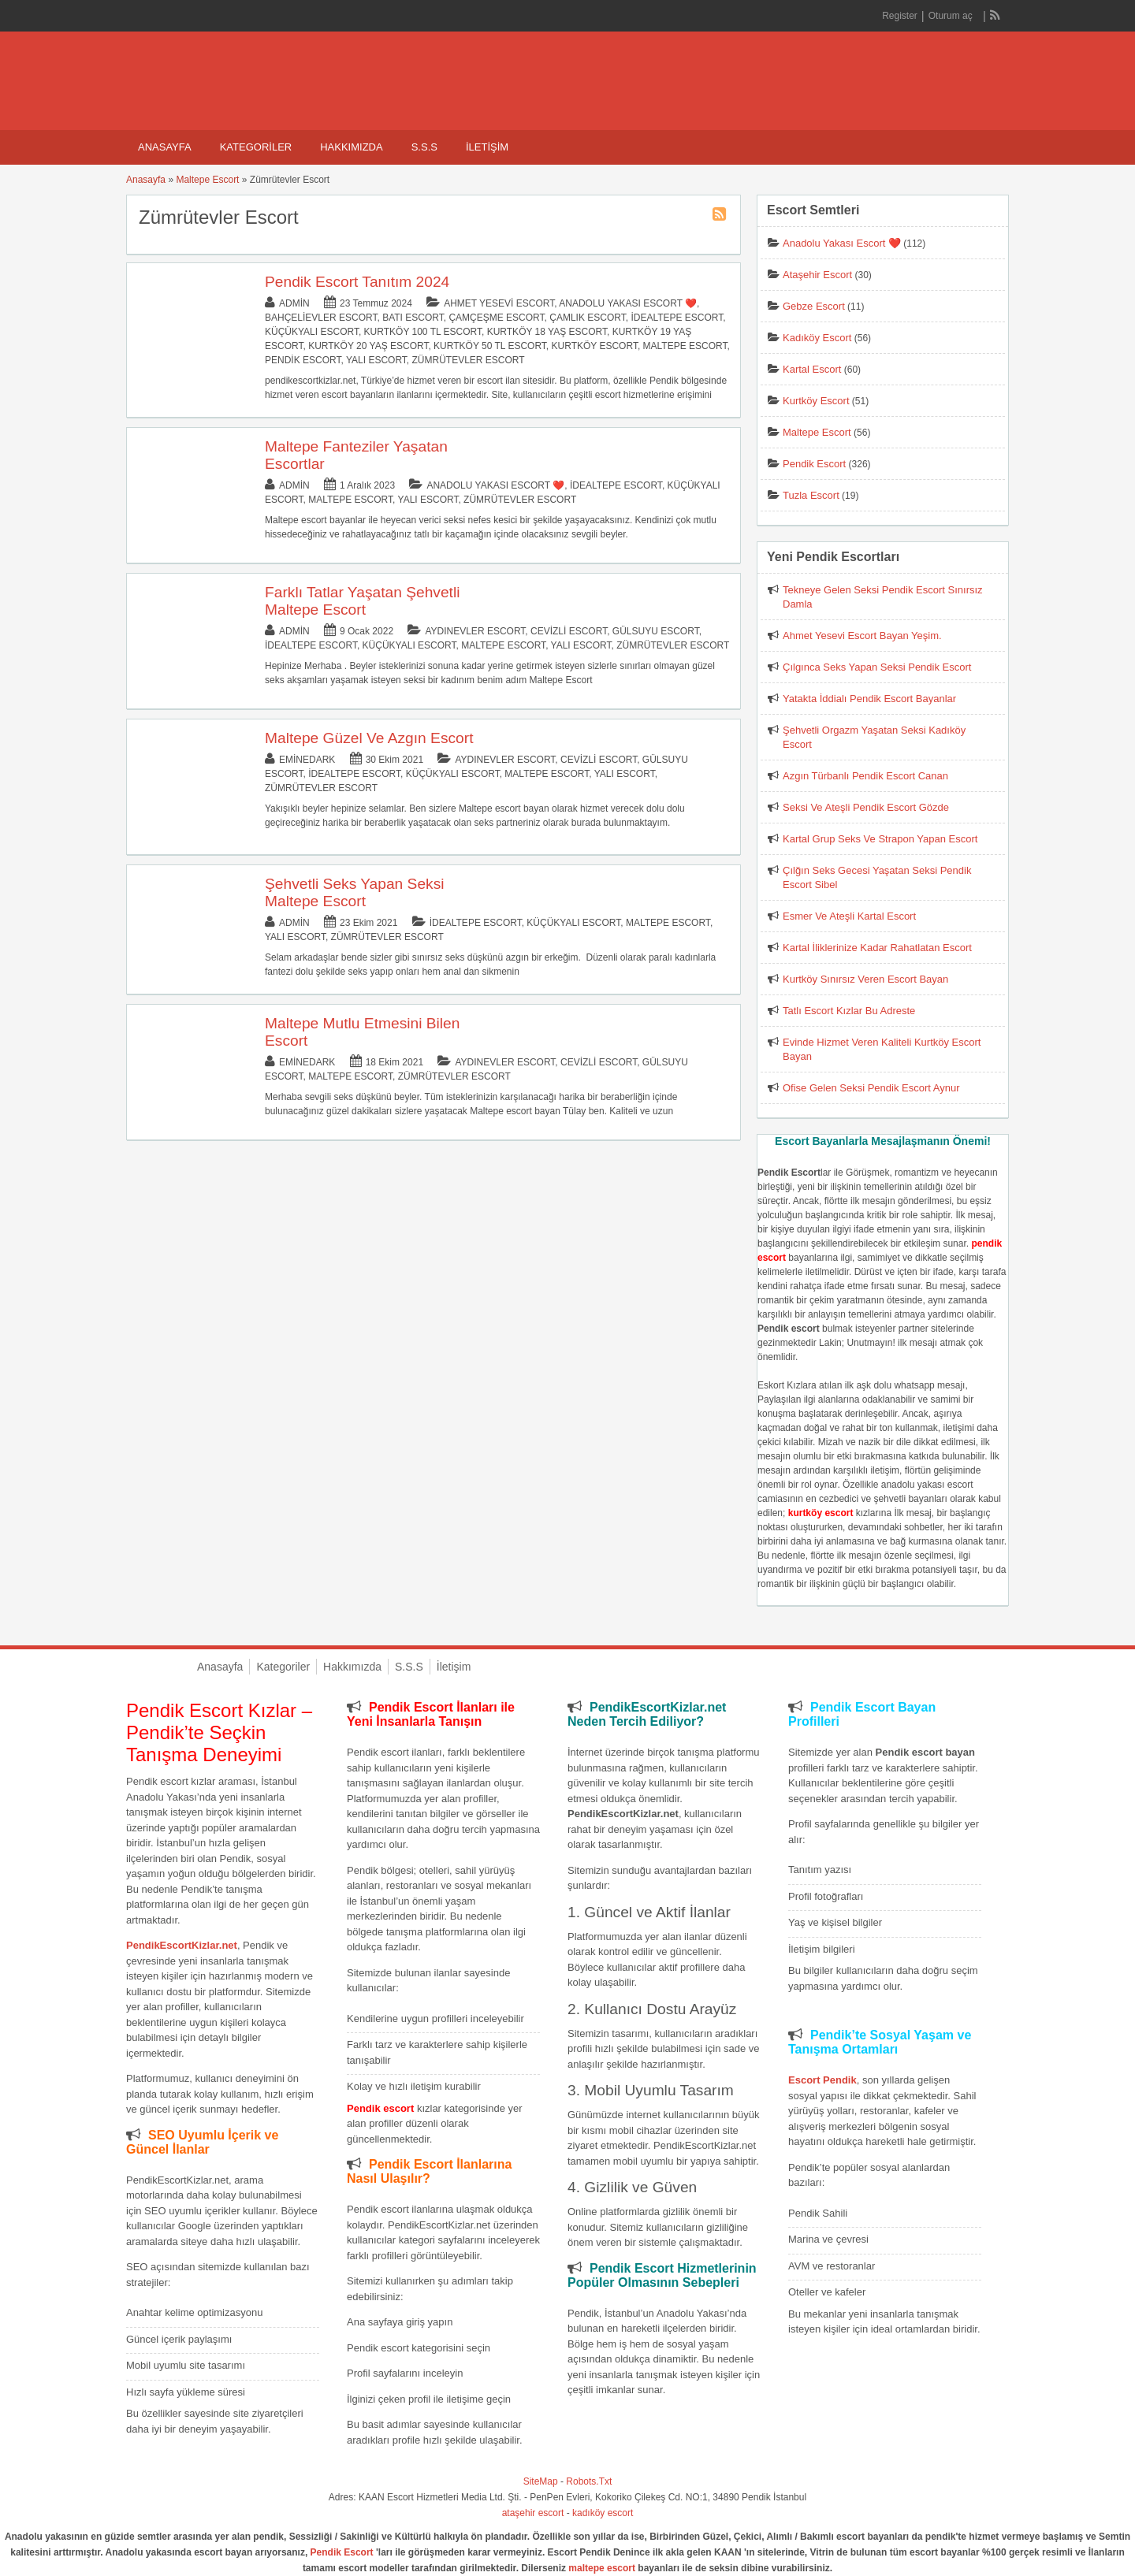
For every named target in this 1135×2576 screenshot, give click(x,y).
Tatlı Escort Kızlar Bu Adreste (849, 1011)
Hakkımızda (351, 147)
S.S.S (424, 147)
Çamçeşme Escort (496, 317)
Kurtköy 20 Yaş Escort (368, 345)
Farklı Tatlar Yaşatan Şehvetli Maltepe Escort (362, 601)
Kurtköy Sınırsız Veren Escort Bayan (865, 979)
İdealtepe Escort (677, 317)
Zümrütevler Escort (468, 360)
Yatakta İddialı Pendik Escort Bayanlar (869, 698)
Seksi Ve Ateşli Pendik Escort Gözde (866, 807)
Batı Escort (413, 317)
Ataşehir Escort (817, 275)
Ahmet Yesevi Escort (499, 303)
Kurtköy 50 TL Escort (490, 345)
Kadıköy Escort (817, 338)
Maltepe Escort (207, 179)
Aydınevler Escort (475, 631)
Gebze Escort (814, 306)
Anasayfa (165, 147)
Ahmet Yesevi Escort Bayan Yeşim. (862, 635)
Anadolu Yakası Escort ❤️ (628, 303)
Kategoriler (256, 147)
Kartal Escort (812, 369)
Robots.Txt (589, 2481)
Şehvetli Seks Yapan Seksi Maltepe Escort (355, 892)
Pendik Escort (302, 360)
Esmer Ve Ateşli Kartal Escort (849, 916)
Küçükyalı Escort (312, 331)
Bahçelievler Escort (321, 317)
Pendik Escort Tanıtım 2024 (357, 281)
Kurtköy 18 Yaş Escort (547, 331)
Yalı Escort (376, 360)
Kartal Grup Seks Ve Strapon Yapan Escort (880, 839)
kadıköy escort (602, 2512)
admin (294, 303)
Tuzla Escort (811, 495)
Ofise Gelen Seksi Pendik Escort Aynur (871, 1088)
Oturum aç (951, 15)
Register (899, 15)
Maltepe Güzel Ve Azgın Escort (369, 738)
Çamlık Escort (587, 317)
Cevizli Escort (568, 631)
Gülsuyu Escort (655, 631)
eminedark (307, 759)
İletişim (487, 147)
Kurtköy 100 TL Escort (423, 331)
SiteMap (540, 2481)
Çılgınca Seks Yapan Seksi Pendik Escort (877, 667)
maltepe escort (601, 2568)
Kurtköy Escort (595, 345)
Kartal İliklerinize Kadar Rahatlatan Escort (877, 947)
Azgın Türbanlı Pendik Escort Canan (865, 776)
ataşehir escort (533, 2512)
